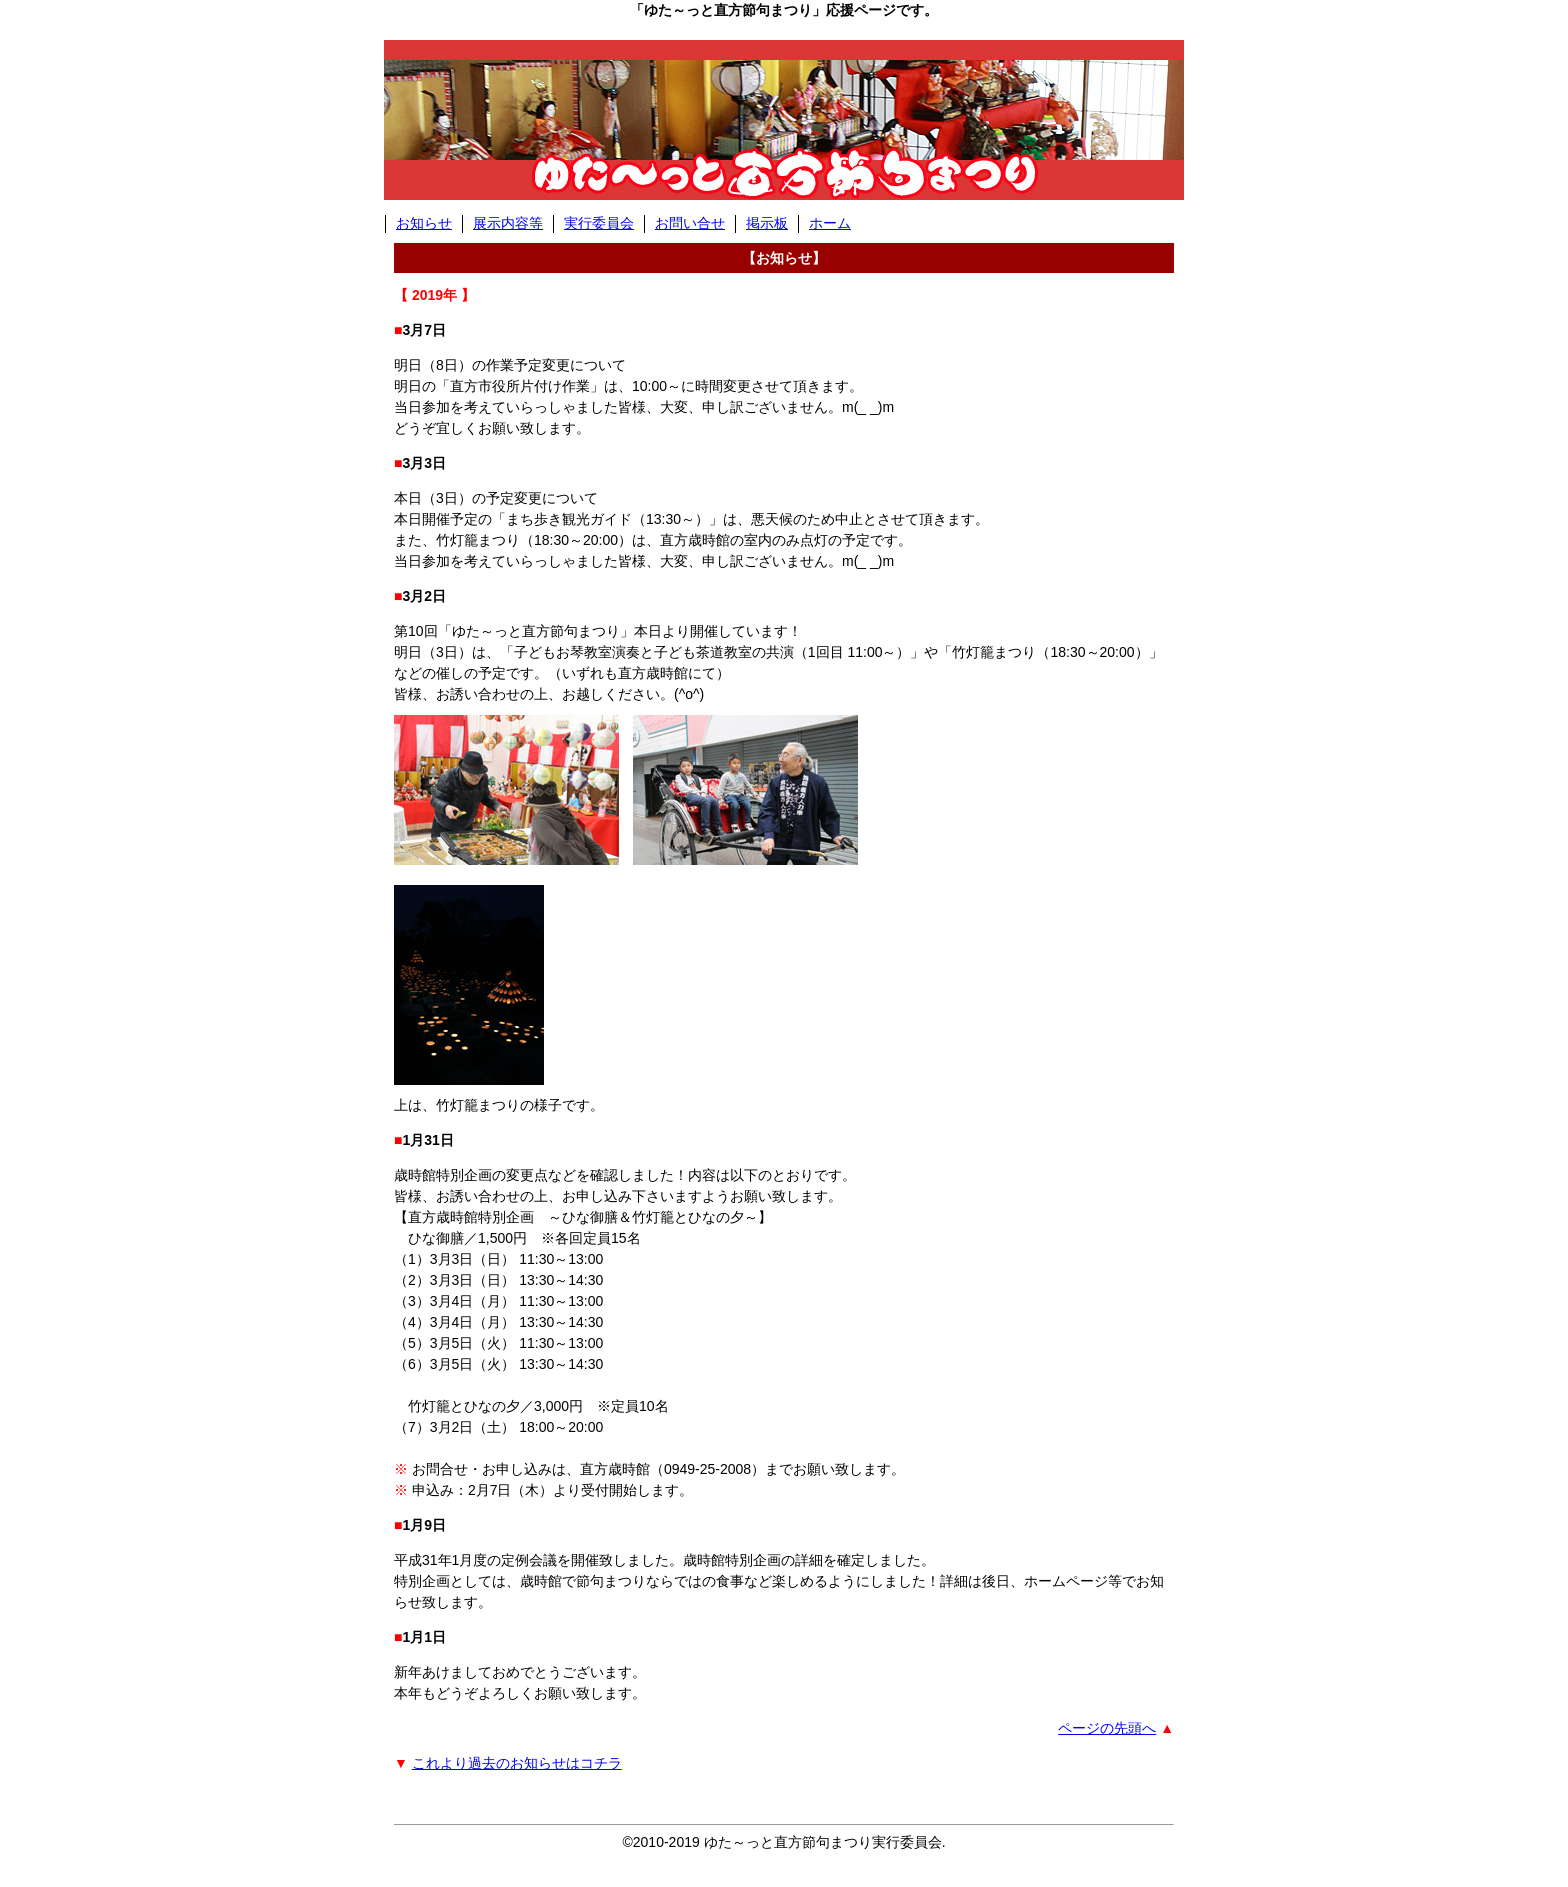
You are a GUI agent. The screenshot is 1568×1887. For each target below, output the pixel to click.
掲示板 (767, 223)
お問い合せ (690, 223)
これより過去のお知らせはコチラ (517, 1763)
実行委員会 (599, 223)
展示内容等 (508, 223)
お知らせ (424, 223)
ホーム (830, 223)
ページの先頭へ (1107, 1728)
